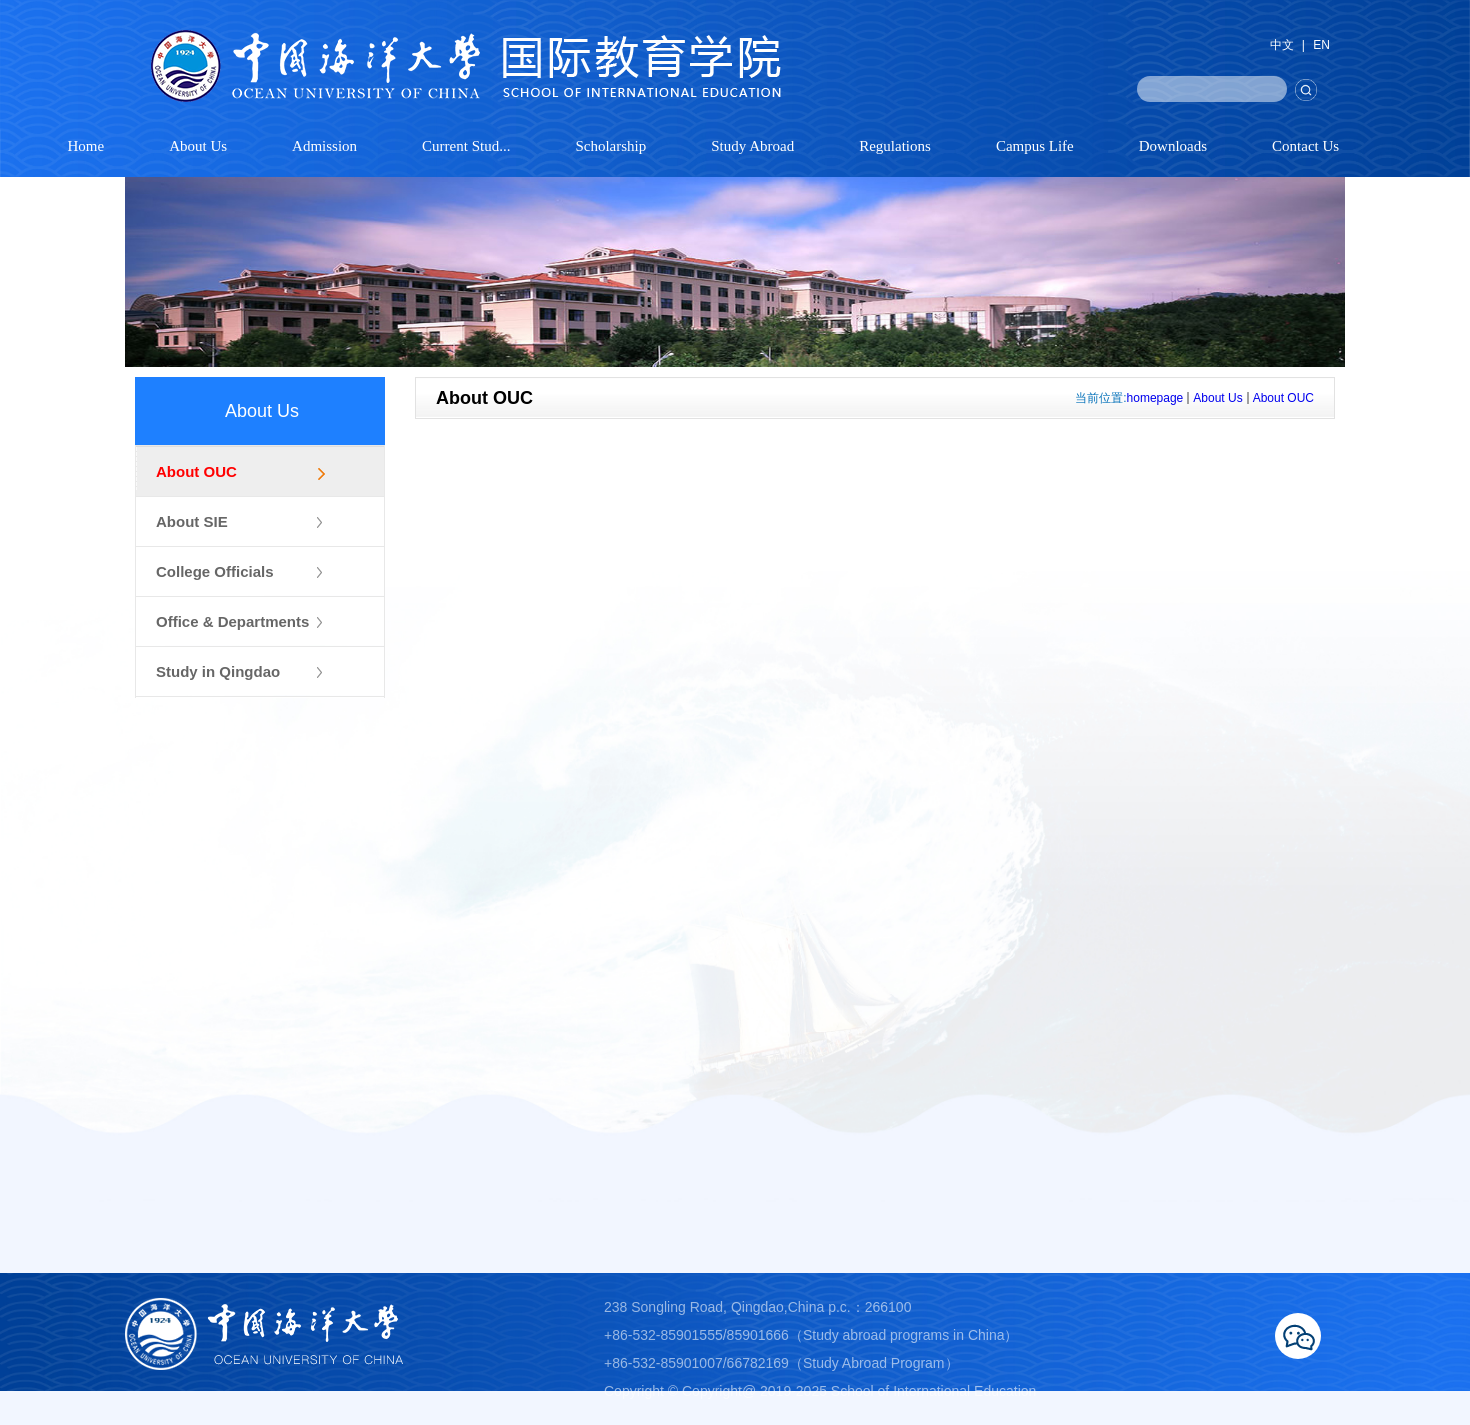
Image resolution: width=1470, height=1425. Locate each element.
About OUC (1283, 398)
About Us (1217, 398)
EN (1321, 45)
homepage (1155, 398)
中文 (1282, 45)
